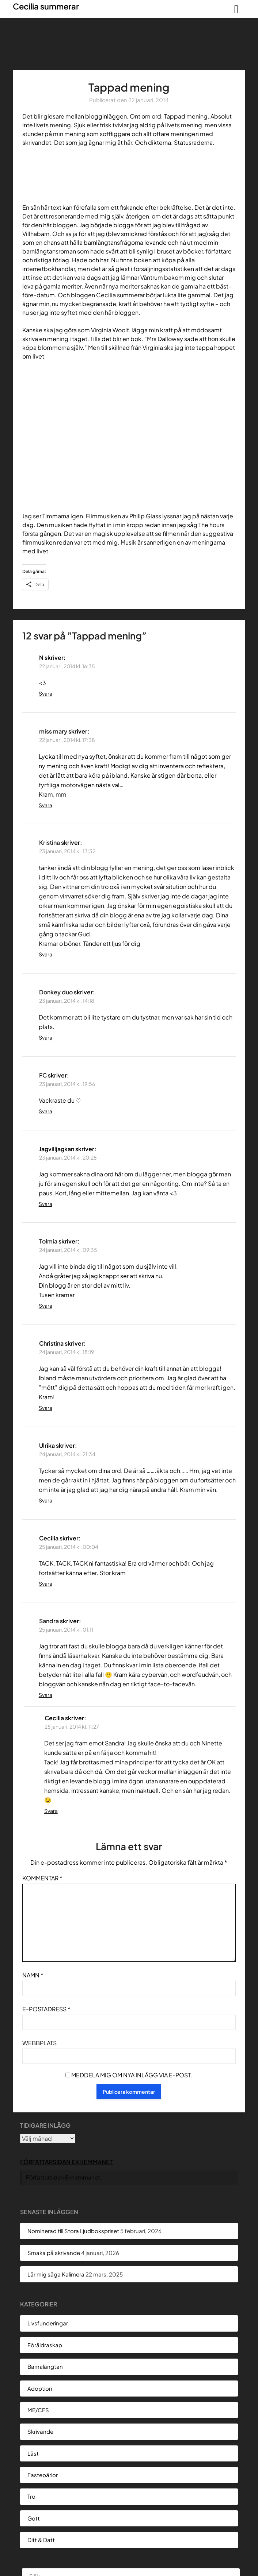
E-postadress (46, 2009)
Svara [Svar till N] (45, 693)
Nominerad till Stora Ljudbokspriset (73, 2230)
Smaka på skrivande (53, 2252)
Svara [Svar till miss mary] (45, 805)
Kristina (49, 842)
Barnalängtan (45, 2366)
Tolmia (48, 1241)
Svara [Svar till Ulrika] (45, 1500)
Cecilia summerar (46, 6)
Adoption (39, 2388)
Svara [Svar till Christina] (45, 1407)
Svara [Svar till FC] (45, 1111)
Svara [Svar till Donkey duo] (45, 1037)
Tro (31, 2496)
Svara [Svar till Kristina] (45, 954)
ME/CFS (38, 2409)
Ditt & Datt (41, 2539)
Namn (32, 1975)
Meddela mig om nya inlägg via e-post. (131, 2075)
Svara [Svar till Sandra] (45, 1694)
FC (43, 1075)
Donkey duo (56, 992)
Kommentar (42, 1878)
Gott (33, 2518)
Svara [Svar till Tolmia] (45, 1305)
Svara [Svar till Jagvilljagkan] (45, 1203)
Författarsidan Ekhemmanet (66, 2162)
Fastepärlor (42, 2474)
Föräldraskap (44, 2344)
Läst (33, 2453)
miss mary (53, 731)
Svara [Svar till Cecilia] (45, 1583)
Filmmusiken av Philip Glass (123, 516)
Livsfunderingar (47, 2323)
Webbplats (39, 2043)
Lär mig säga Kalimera (55, 2274)
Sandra (49, 1621)
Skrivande (40, 2431)
